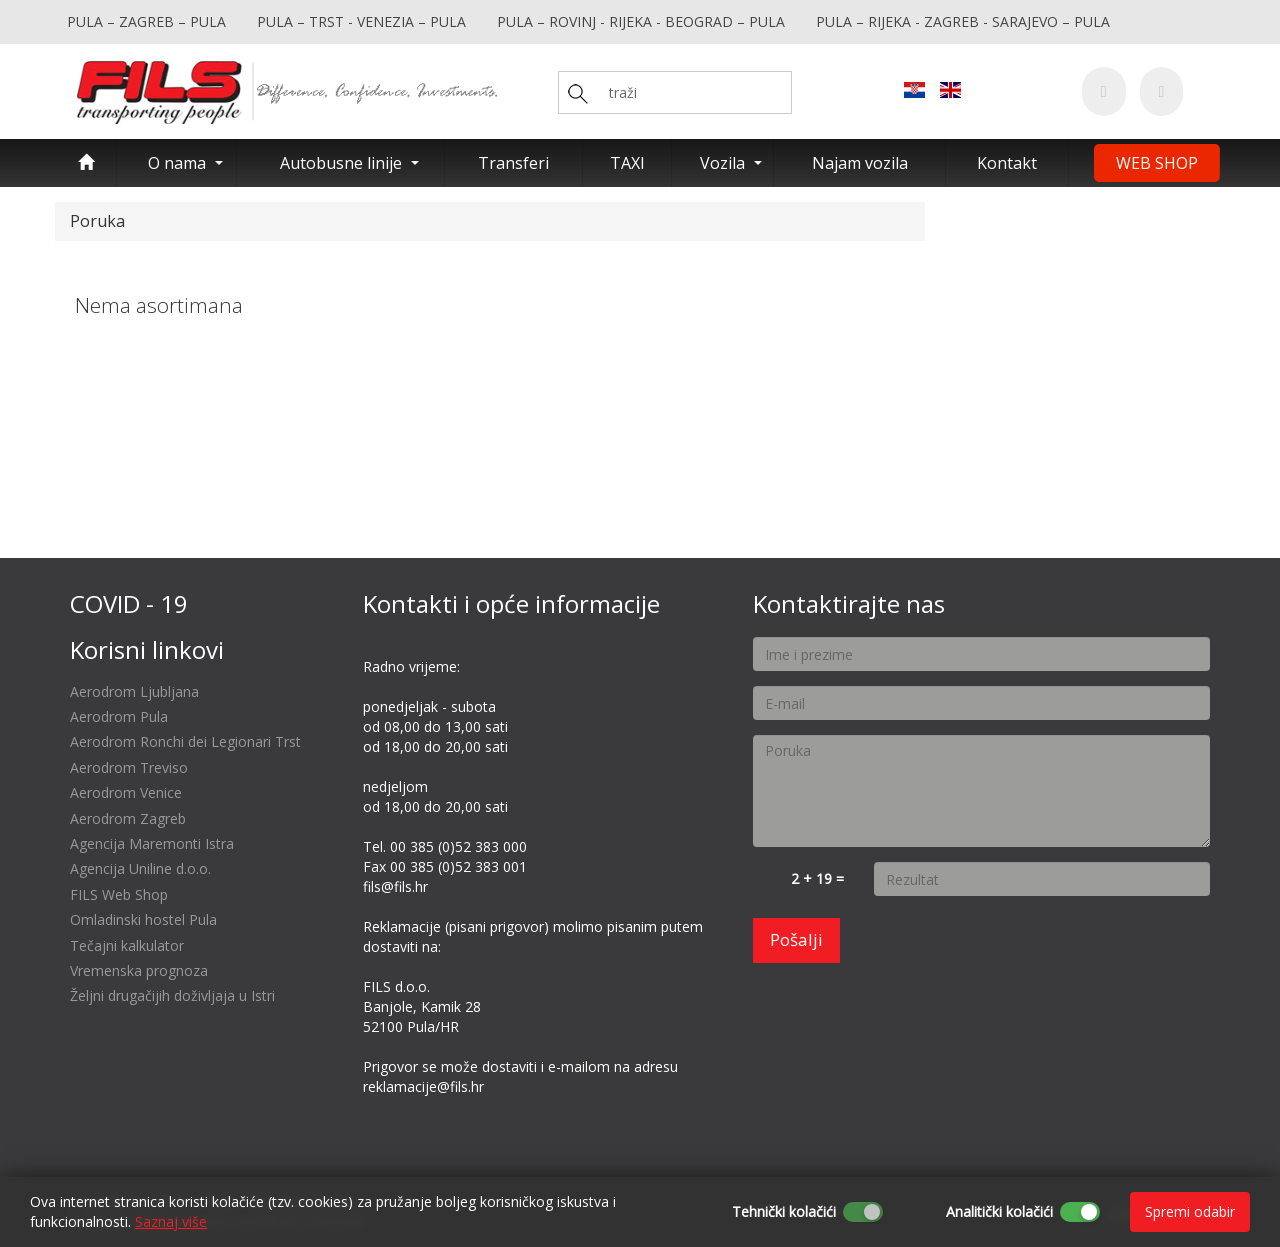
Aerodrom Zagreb (128, 818)
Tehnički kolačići (784, 1211)
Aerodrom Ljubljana (134, 691)
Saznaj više (171, 1221)
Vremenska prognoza (139, 970)
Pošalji (796, 939)
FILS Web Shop (119, 894)
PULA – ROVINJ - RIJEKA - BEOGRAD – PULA (641, 21)
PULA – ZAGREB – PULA (146, 21)
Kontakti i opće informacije (511, 603)
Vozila (722, 163)
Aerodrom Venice (126, 792)
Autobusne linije (341, 163)
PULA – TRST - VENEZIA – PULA (361, 21)
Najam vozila (860, 163)
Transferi (513, 163)
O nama (177, 163)
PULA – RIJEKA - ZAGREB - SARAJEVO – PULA (963, 21)
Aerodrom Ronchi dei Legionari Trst (185, 741)
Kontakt (1007, 163)
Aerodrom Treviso (129, 767)
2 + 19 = (817, 878)
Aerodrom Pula (119, 716)
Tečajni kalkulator (127, 945)
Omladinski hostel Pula (143, 919)
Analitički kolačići (999, 1211)
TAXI (627, 163)
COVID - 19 (129, 603)
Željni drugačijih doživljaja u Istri (172, 995)
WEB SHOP (1157, 163)
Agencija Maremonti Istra (152, 843)
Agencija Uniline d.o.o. (140, 868)
